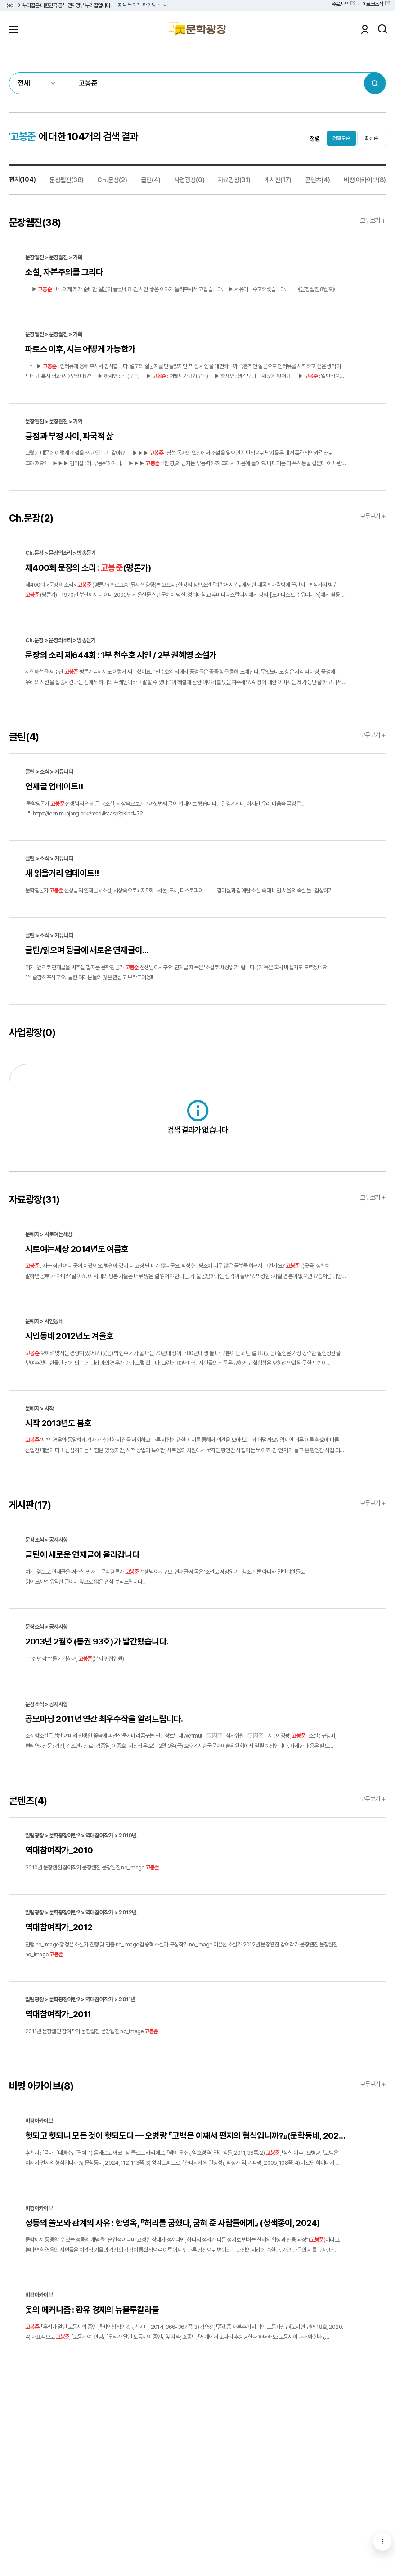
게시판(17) (278, 180)
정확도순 (341, 138)
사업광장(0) (189, 180)
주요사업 (340, 4)
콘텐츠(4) (317, 180)
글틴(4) (151, 180)
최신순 (371, 138)
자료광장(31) (234, 180)
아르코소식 (372, 4)
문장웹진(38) (66, 180)
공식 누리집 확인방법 (139, 5)
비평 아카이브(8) (365, 180)
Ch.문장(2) (112, 180)
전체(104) (22, 179)
